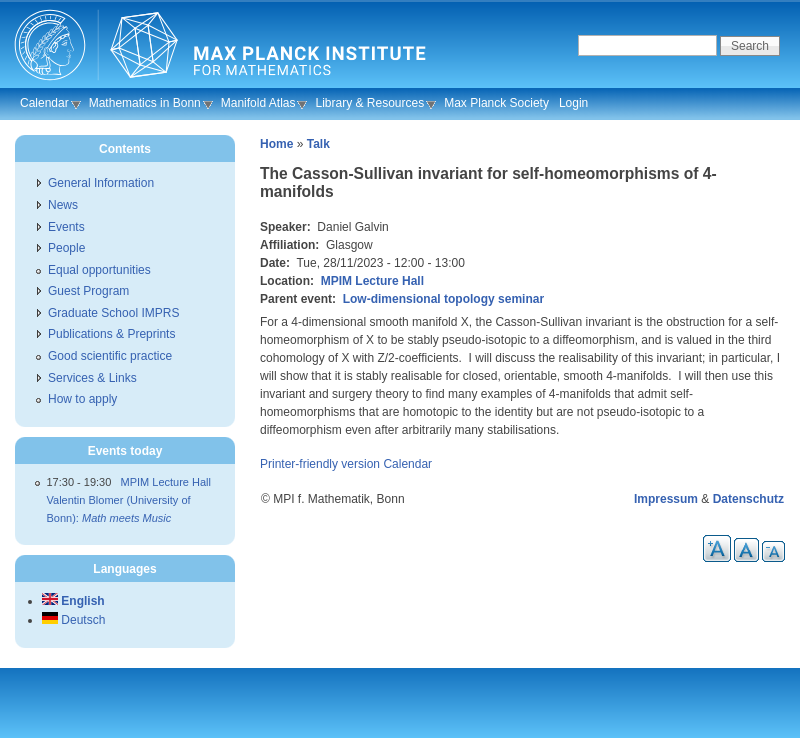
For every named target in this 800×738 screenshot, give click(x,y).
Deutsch (73, 620)
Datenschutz (748, 499)
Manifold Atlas (258, 103)
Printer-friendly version (320, 464)
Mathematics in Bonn (145, 103)
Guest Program (88, 291)
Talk (318, 144)
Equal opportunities (99, 270)
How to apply (82, 399)
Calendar (44, 103)
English (73, 601)
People (66, 248)
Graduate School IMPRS (113, 313)
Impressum (666, 499)
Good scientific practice (110, 356)
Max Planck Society (496, 103)
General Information (101, 183)
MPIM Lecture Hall (372, 281)
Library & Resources (369, 103)
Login (573, 103)
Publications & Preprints (111, 334)
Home (276, 144)
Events (66, 227)
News (63, 205)
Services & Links (92, 378)
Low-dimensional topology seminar (443, 299)
